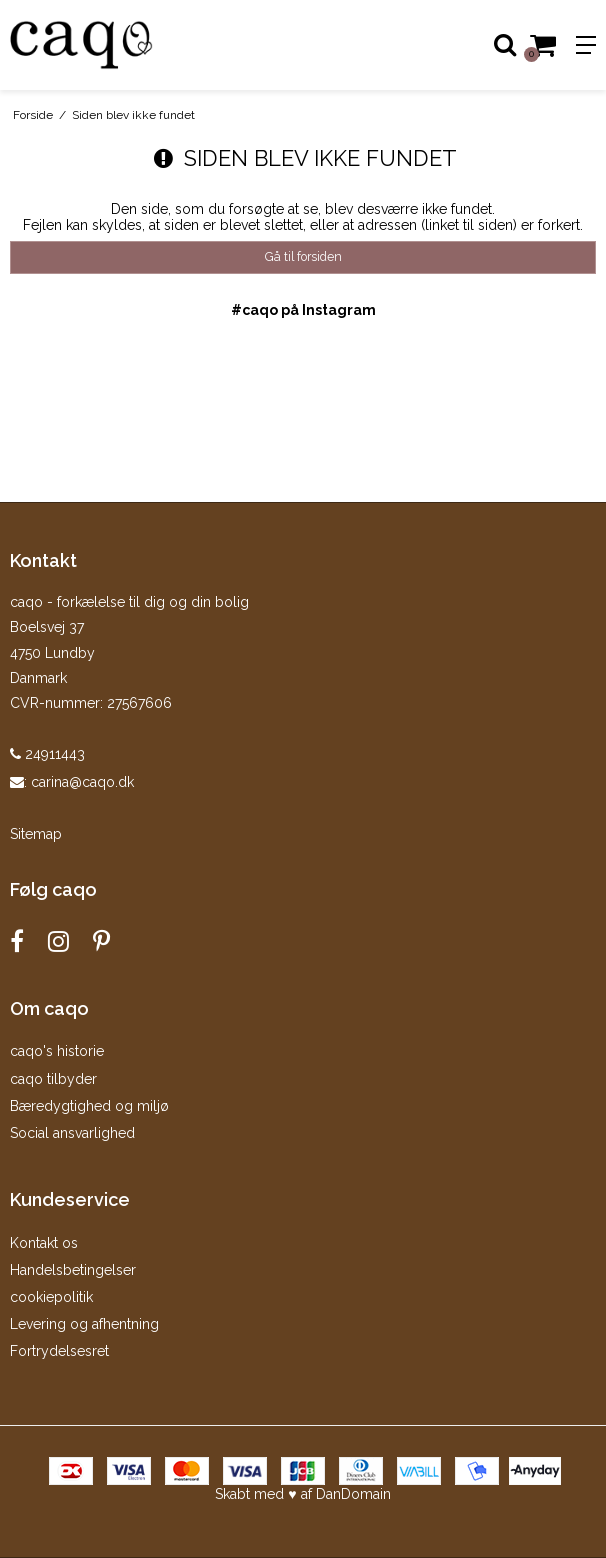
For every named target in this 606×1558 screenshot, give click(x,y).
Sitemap (36, 834)
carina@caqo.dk (82, 782)
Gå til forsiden (303, 256)
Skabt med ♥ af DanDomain (302, 1494)
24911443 (47, 754)
